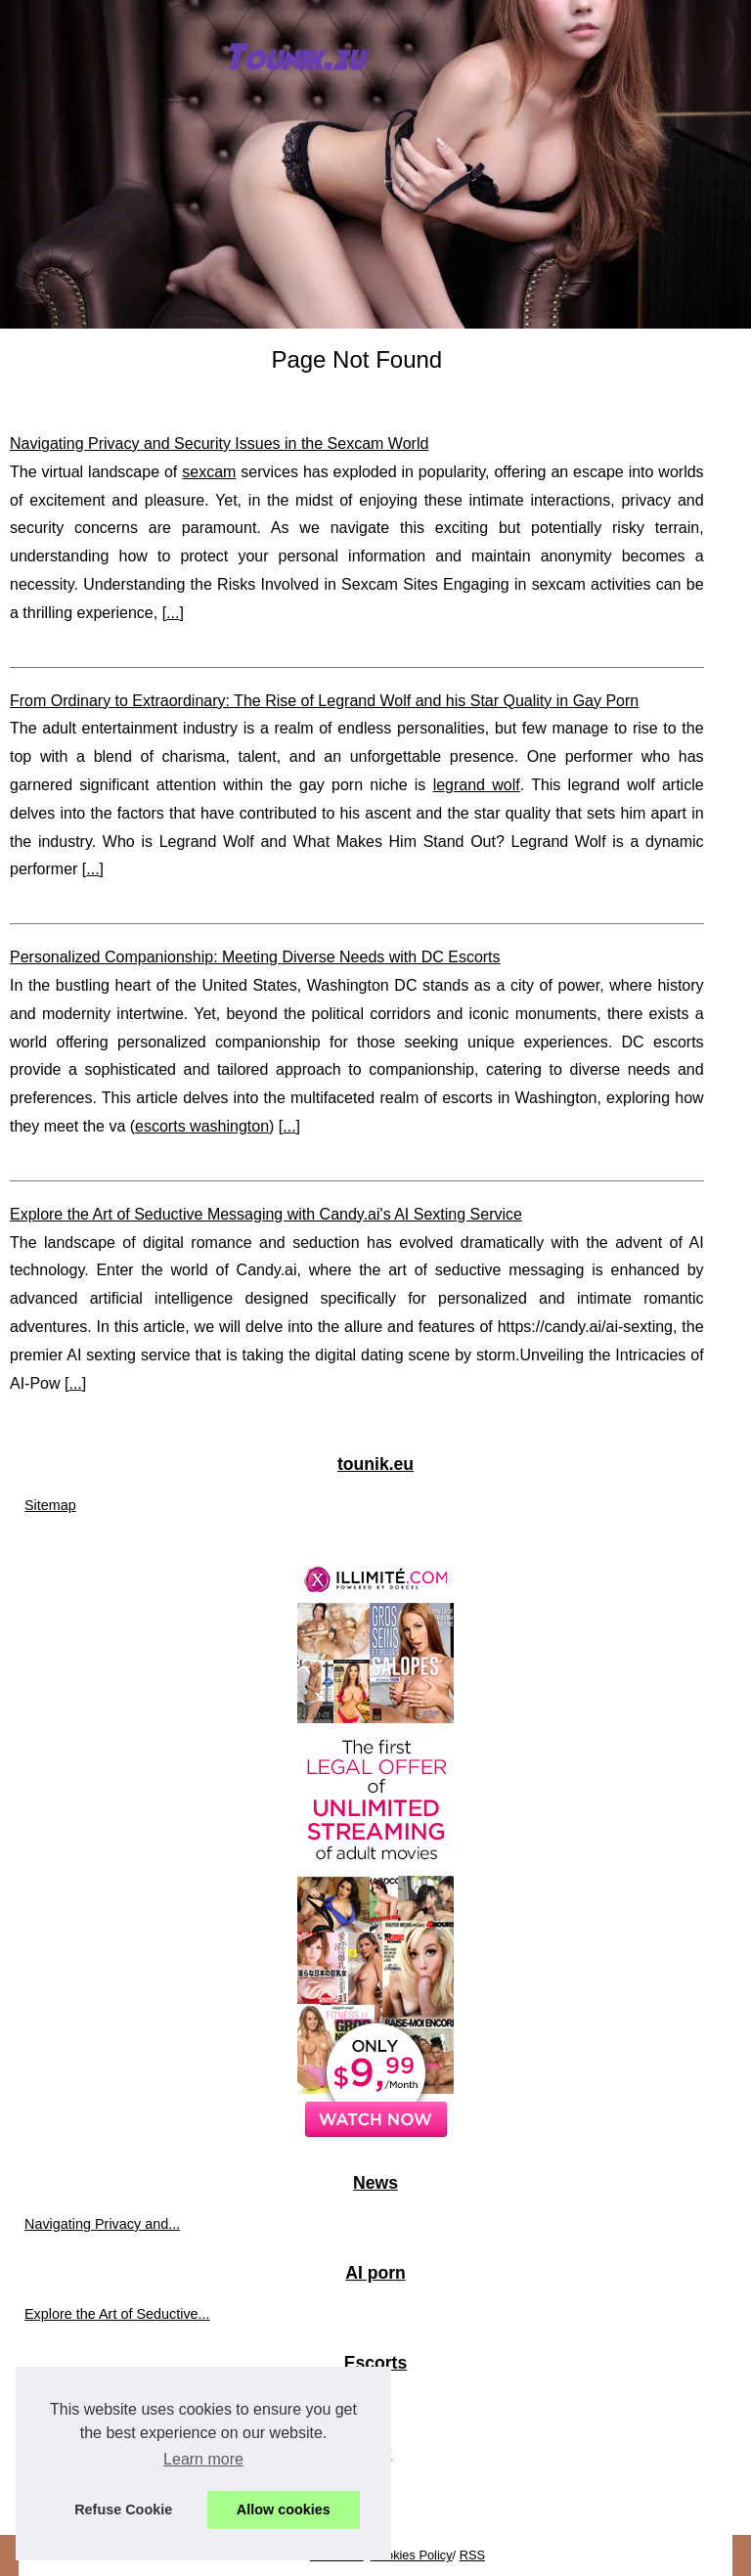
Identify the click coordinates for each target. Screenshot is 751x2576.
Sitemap (50, 1505)
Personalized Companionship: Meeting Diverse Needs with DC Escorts (255, 957)
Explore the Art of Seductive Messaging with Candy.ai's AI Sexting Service (266, 1214)
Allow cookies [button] (284, 2509)
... (172, 612)
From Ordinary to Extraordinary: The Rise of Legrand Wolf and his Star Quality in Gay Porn (324, 700)
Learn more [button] (203, 2459)
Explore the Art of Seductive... (117, 2314)
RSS (472, 2555)
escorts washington (202, 1126)
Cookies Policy (412, 2555)
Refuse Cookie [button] (123, 2509)
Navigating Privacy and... (102, 2224)
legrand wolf (476, 785)
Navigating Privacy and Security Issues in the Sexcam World (219, 443)
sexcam (209, 472)
